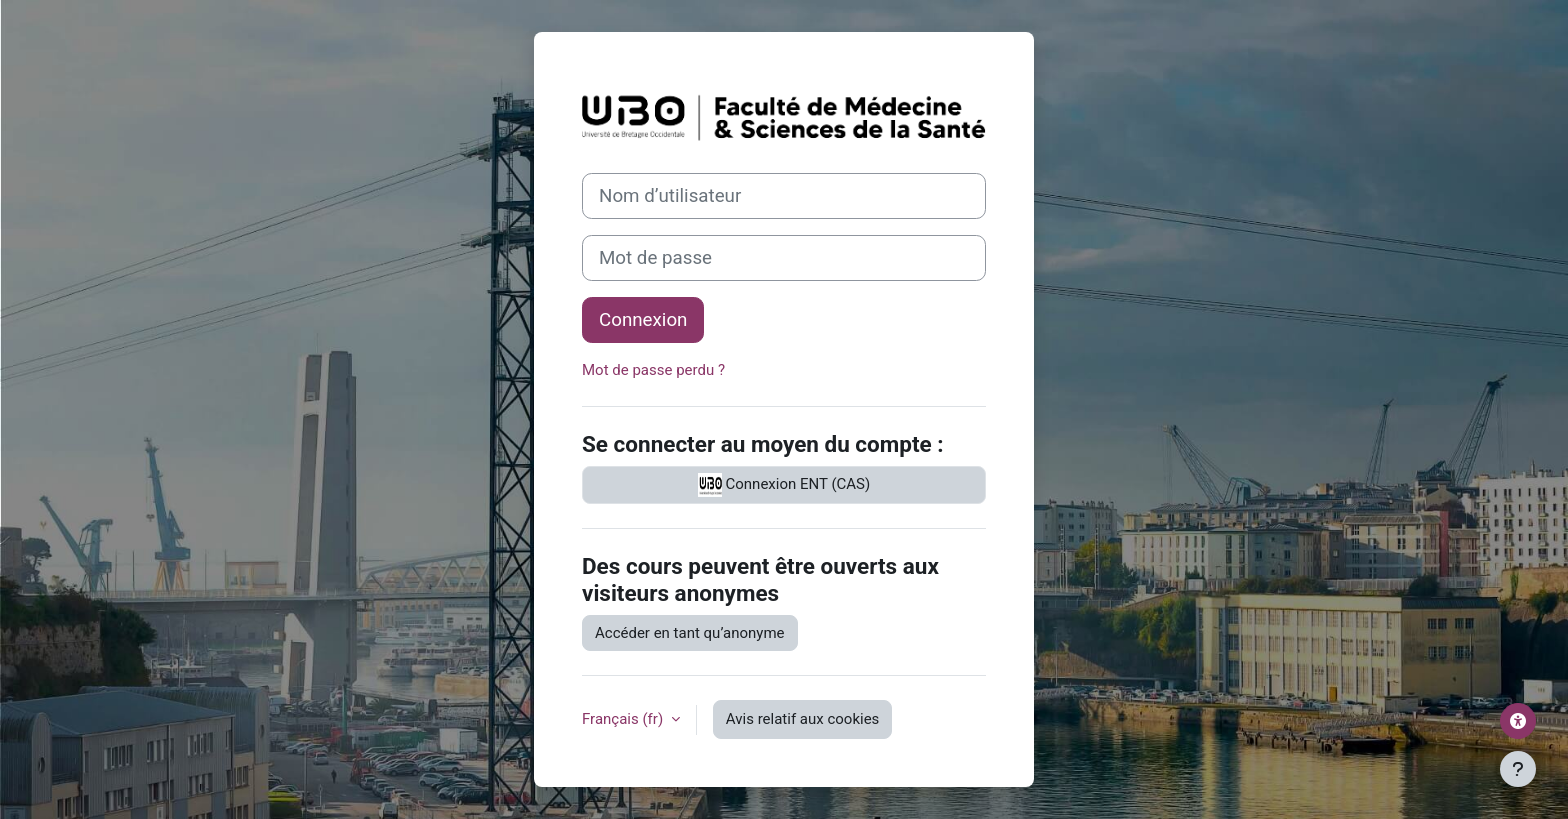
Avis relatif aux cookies (803, 719)
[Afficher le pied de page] (1518, 769)
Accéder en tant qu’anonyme (690, 633)
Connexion (643, 320)
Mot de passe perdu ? (653, 370)
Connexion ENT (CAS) (784, 485)
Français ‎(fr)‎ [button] (624, 719)
